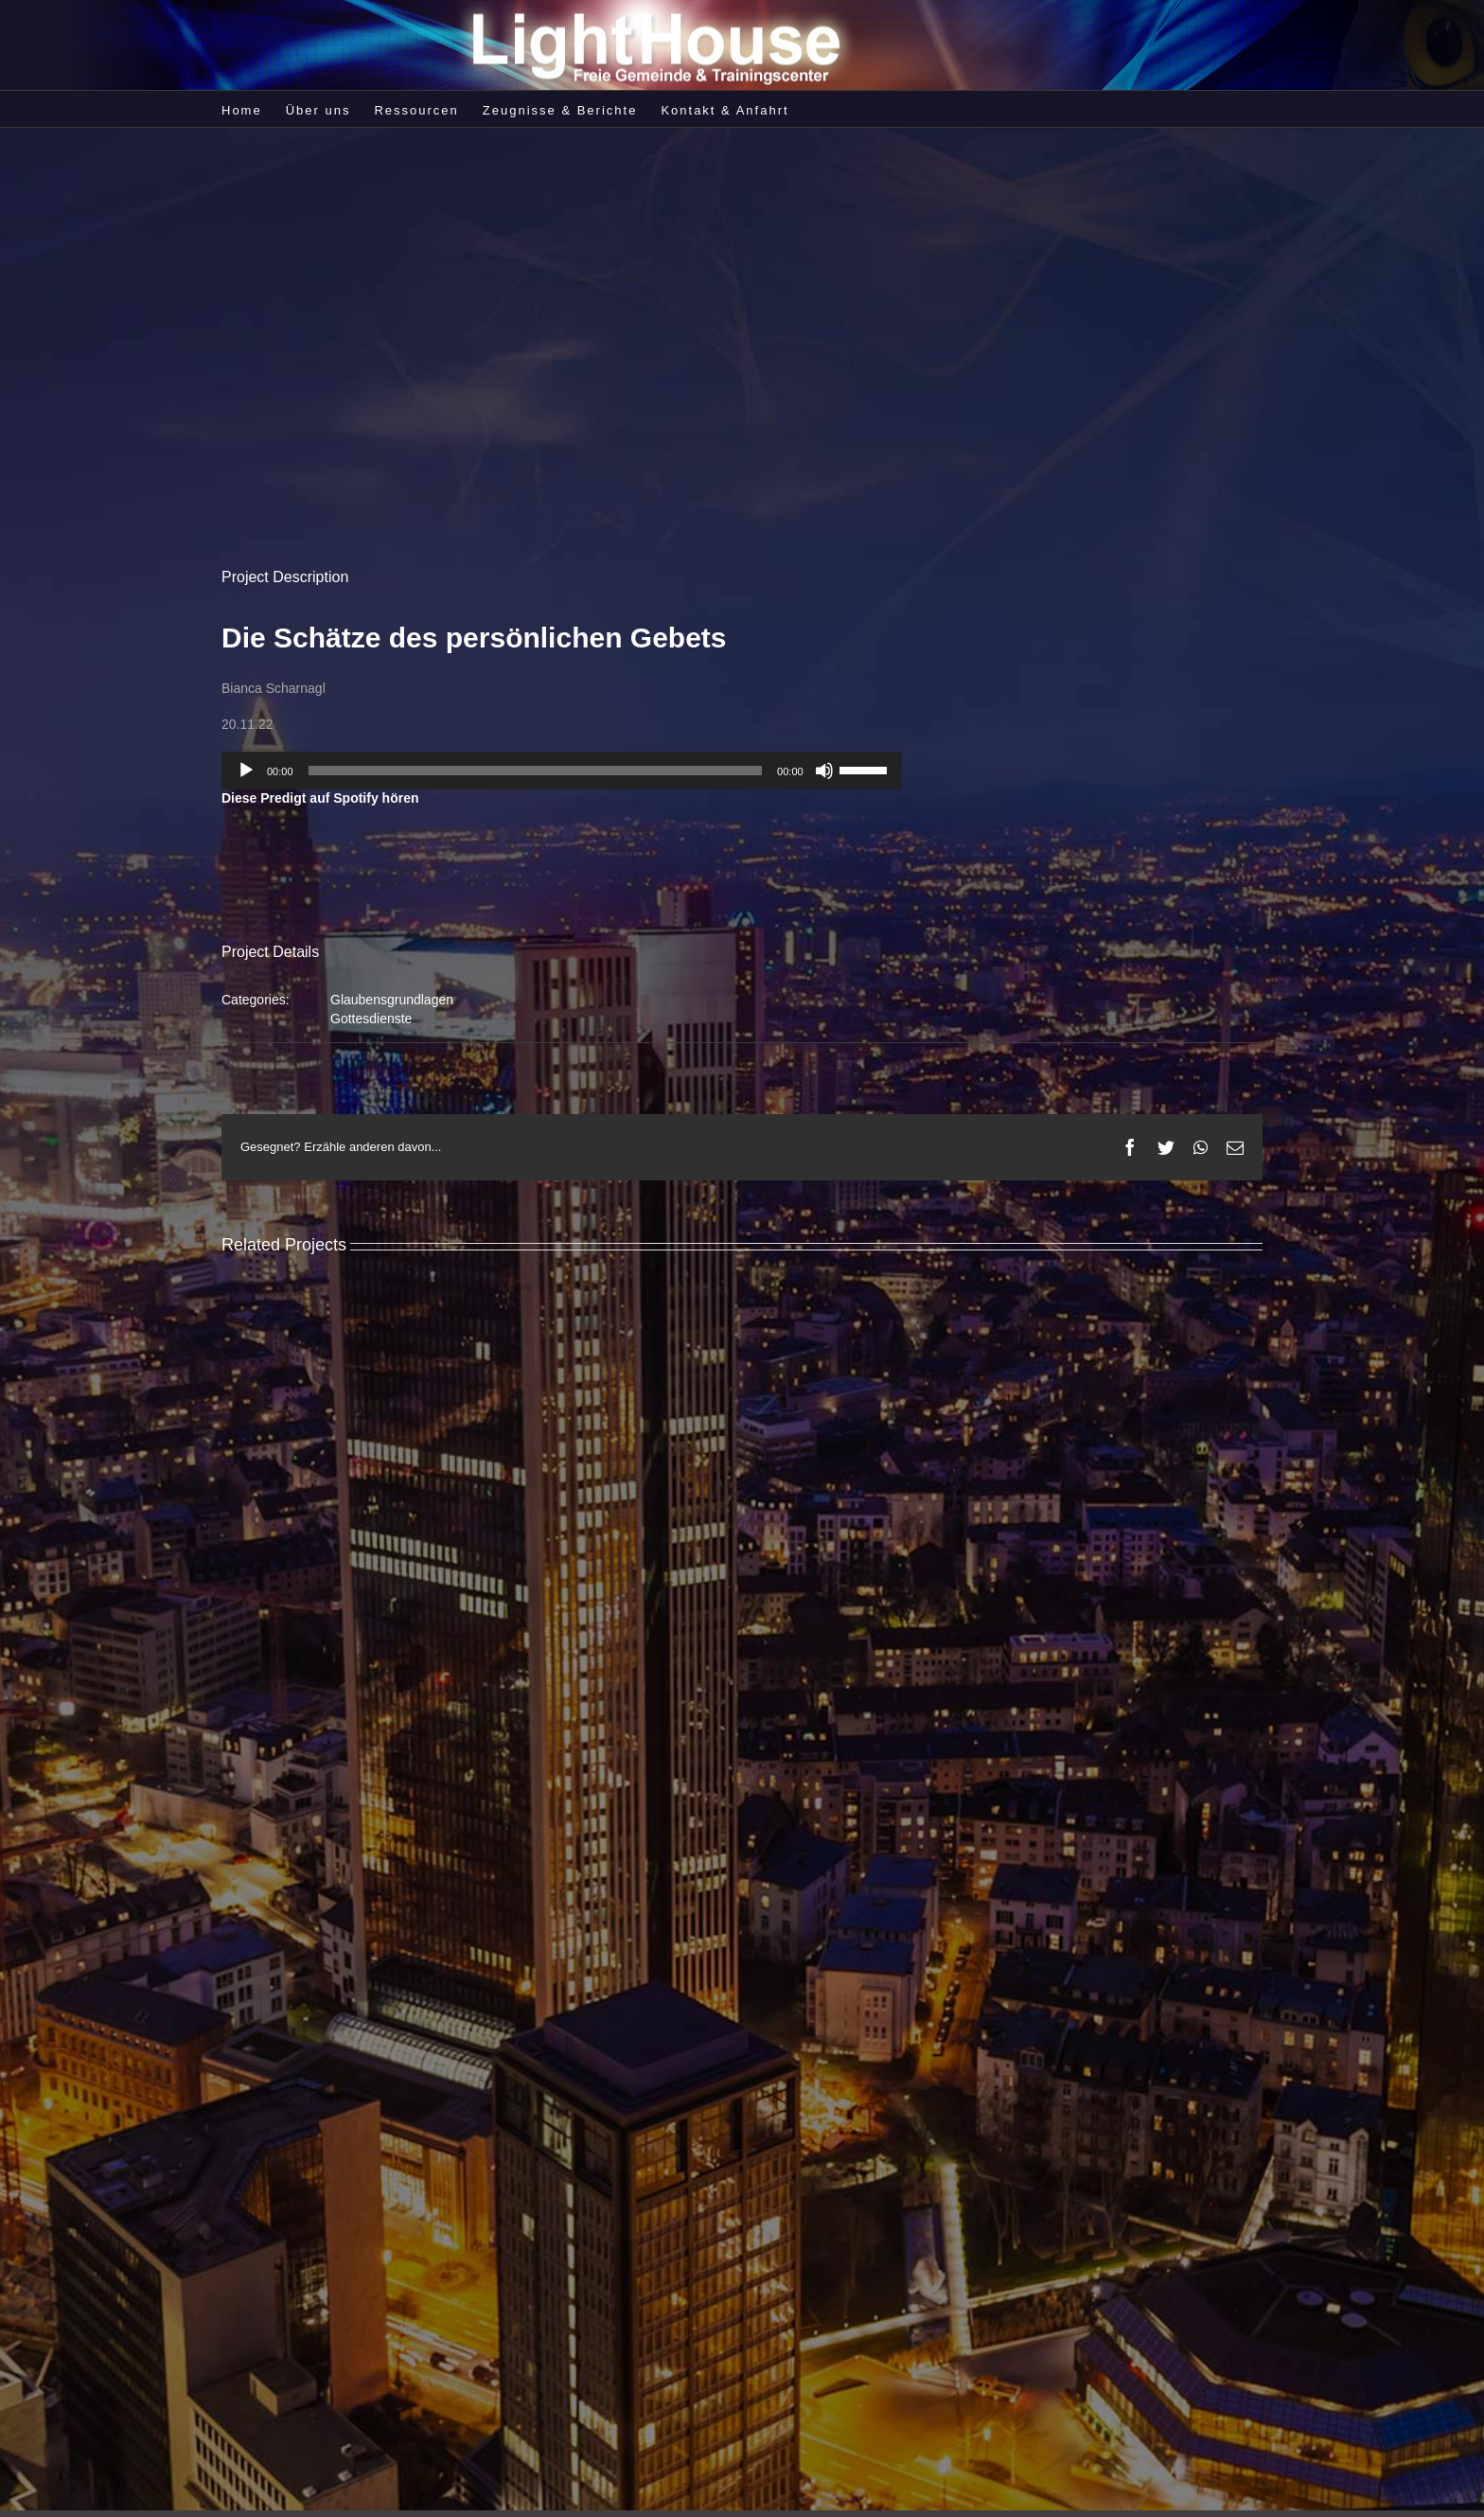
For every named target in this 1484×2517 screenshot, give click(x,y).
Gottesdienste (371, 1018)
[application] (561, 770)
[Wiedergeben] (246, 770)
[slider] (536, 770)
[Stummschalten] (824, 770)
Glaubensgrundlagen (391, 999)
